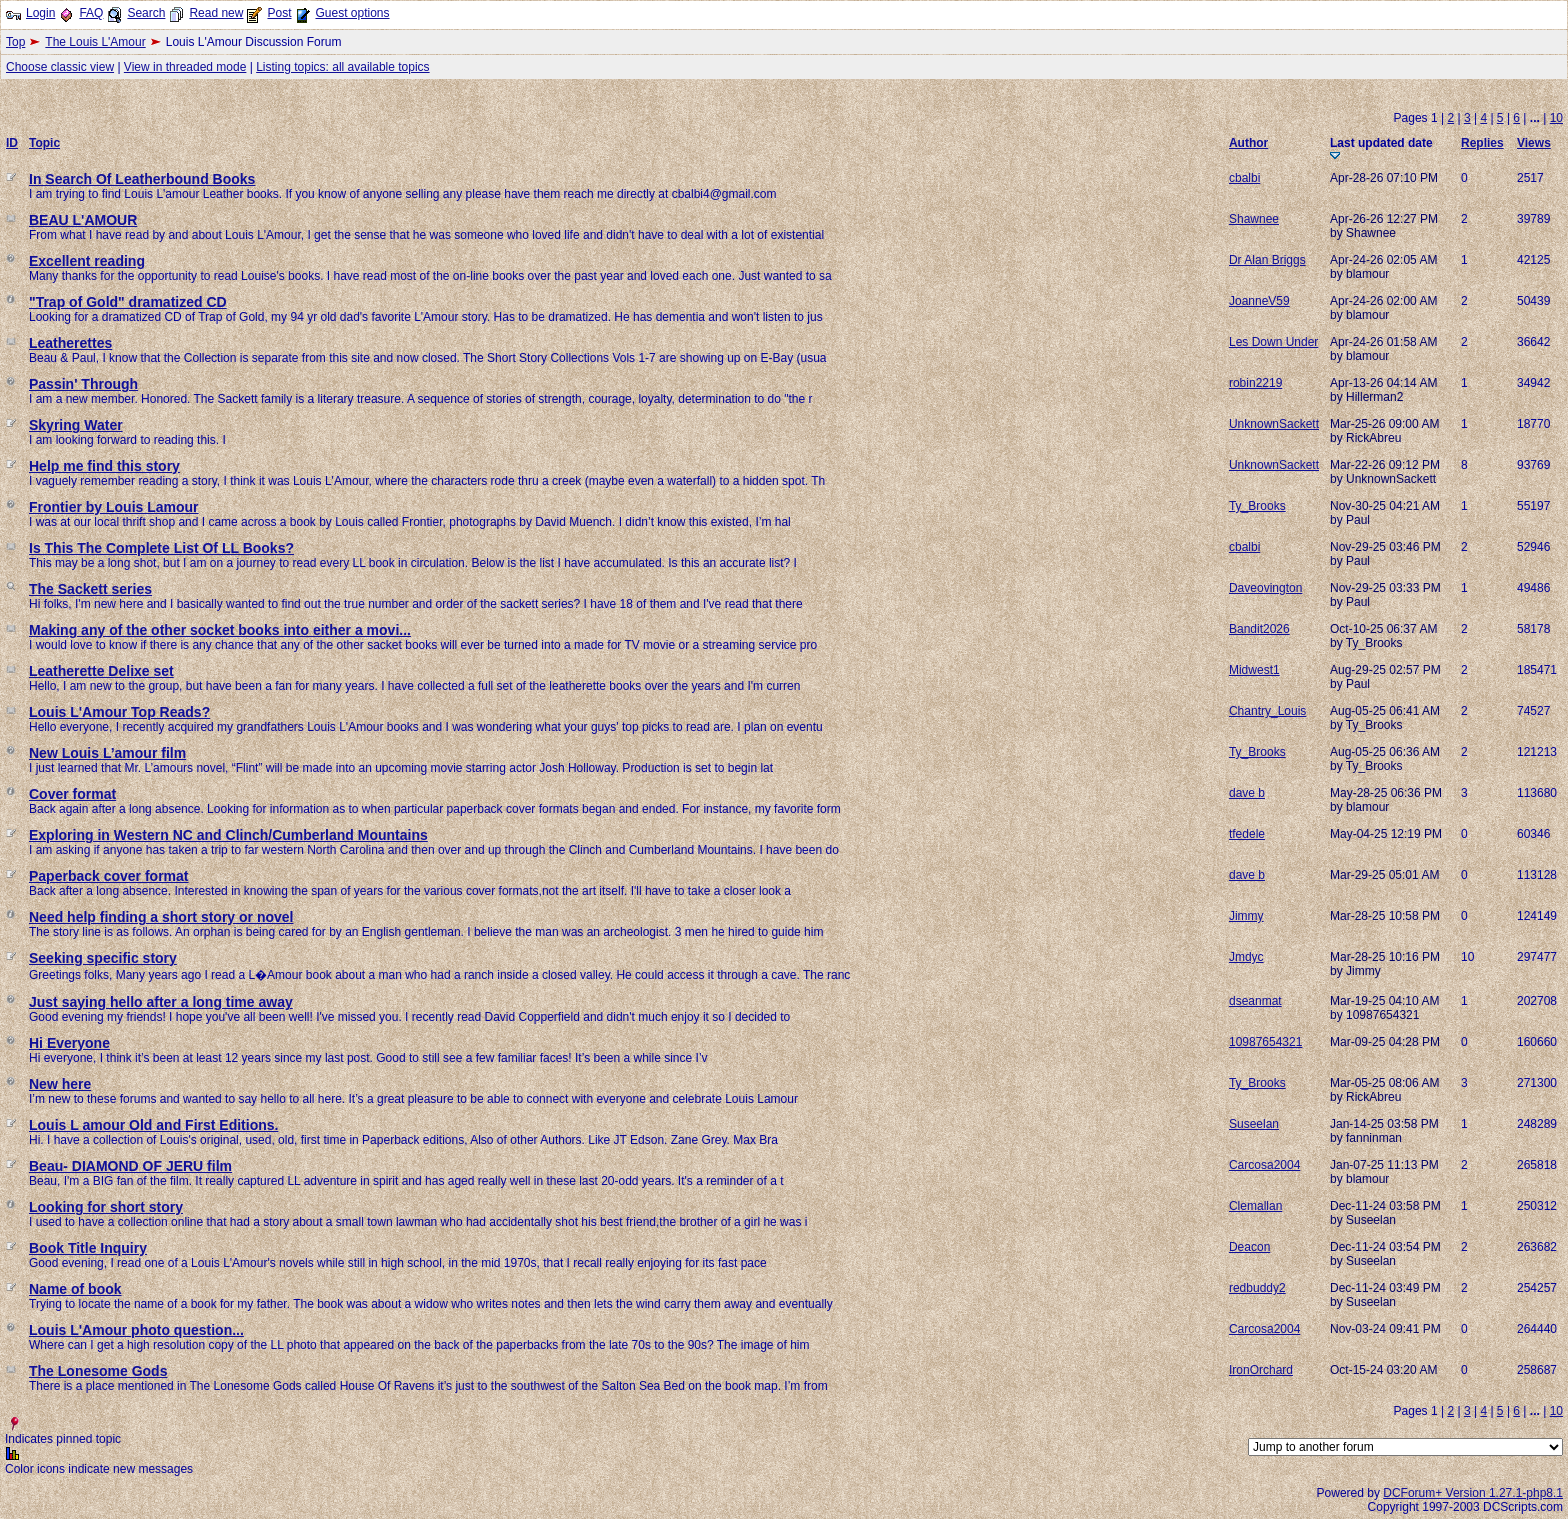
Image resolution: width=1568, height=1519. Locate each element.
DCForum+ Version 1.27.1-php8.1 (1473, 1493)
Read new (216, 13)
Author (1248, 143)
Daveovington (1265, 588)
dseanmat (1255, 1001)
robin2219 (1255, 383)
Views (1534, 143)
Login (40, 13)
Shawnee (1254, 219)
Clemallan (1255, 1206)
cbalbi (1244, 178)
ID (12, 143)
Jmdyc (1246, 957)
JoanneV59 (1259, 301)
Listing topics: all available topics (342, 67)
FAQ (91, 13)
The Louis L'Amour (95, 42)
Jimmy (1246, 916)
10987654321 (1265, 1042)
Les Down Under (1273, 342)
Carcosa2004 (1264, 1165)
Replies (1482, 143)
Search (146, 13)
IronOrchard (1261, 1370)
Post (279, 13)
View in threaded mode (185, 67)
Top (15, 42)
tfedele (1247, 834)
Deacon (1249, 1247)
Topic (44, 143)
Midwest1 (1254, 670)
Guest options (352, 13)
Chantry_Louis (1267, 711)
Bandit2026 (1259, 629)
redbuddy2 (1257, 1288)
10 (1556, 118)
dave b (1247, 793)
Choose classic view (60, 67)
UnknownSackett (1274, 424)
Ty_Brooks (1257, 506)
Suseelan (1254, 1124)
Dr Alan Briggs (1267, 260)
